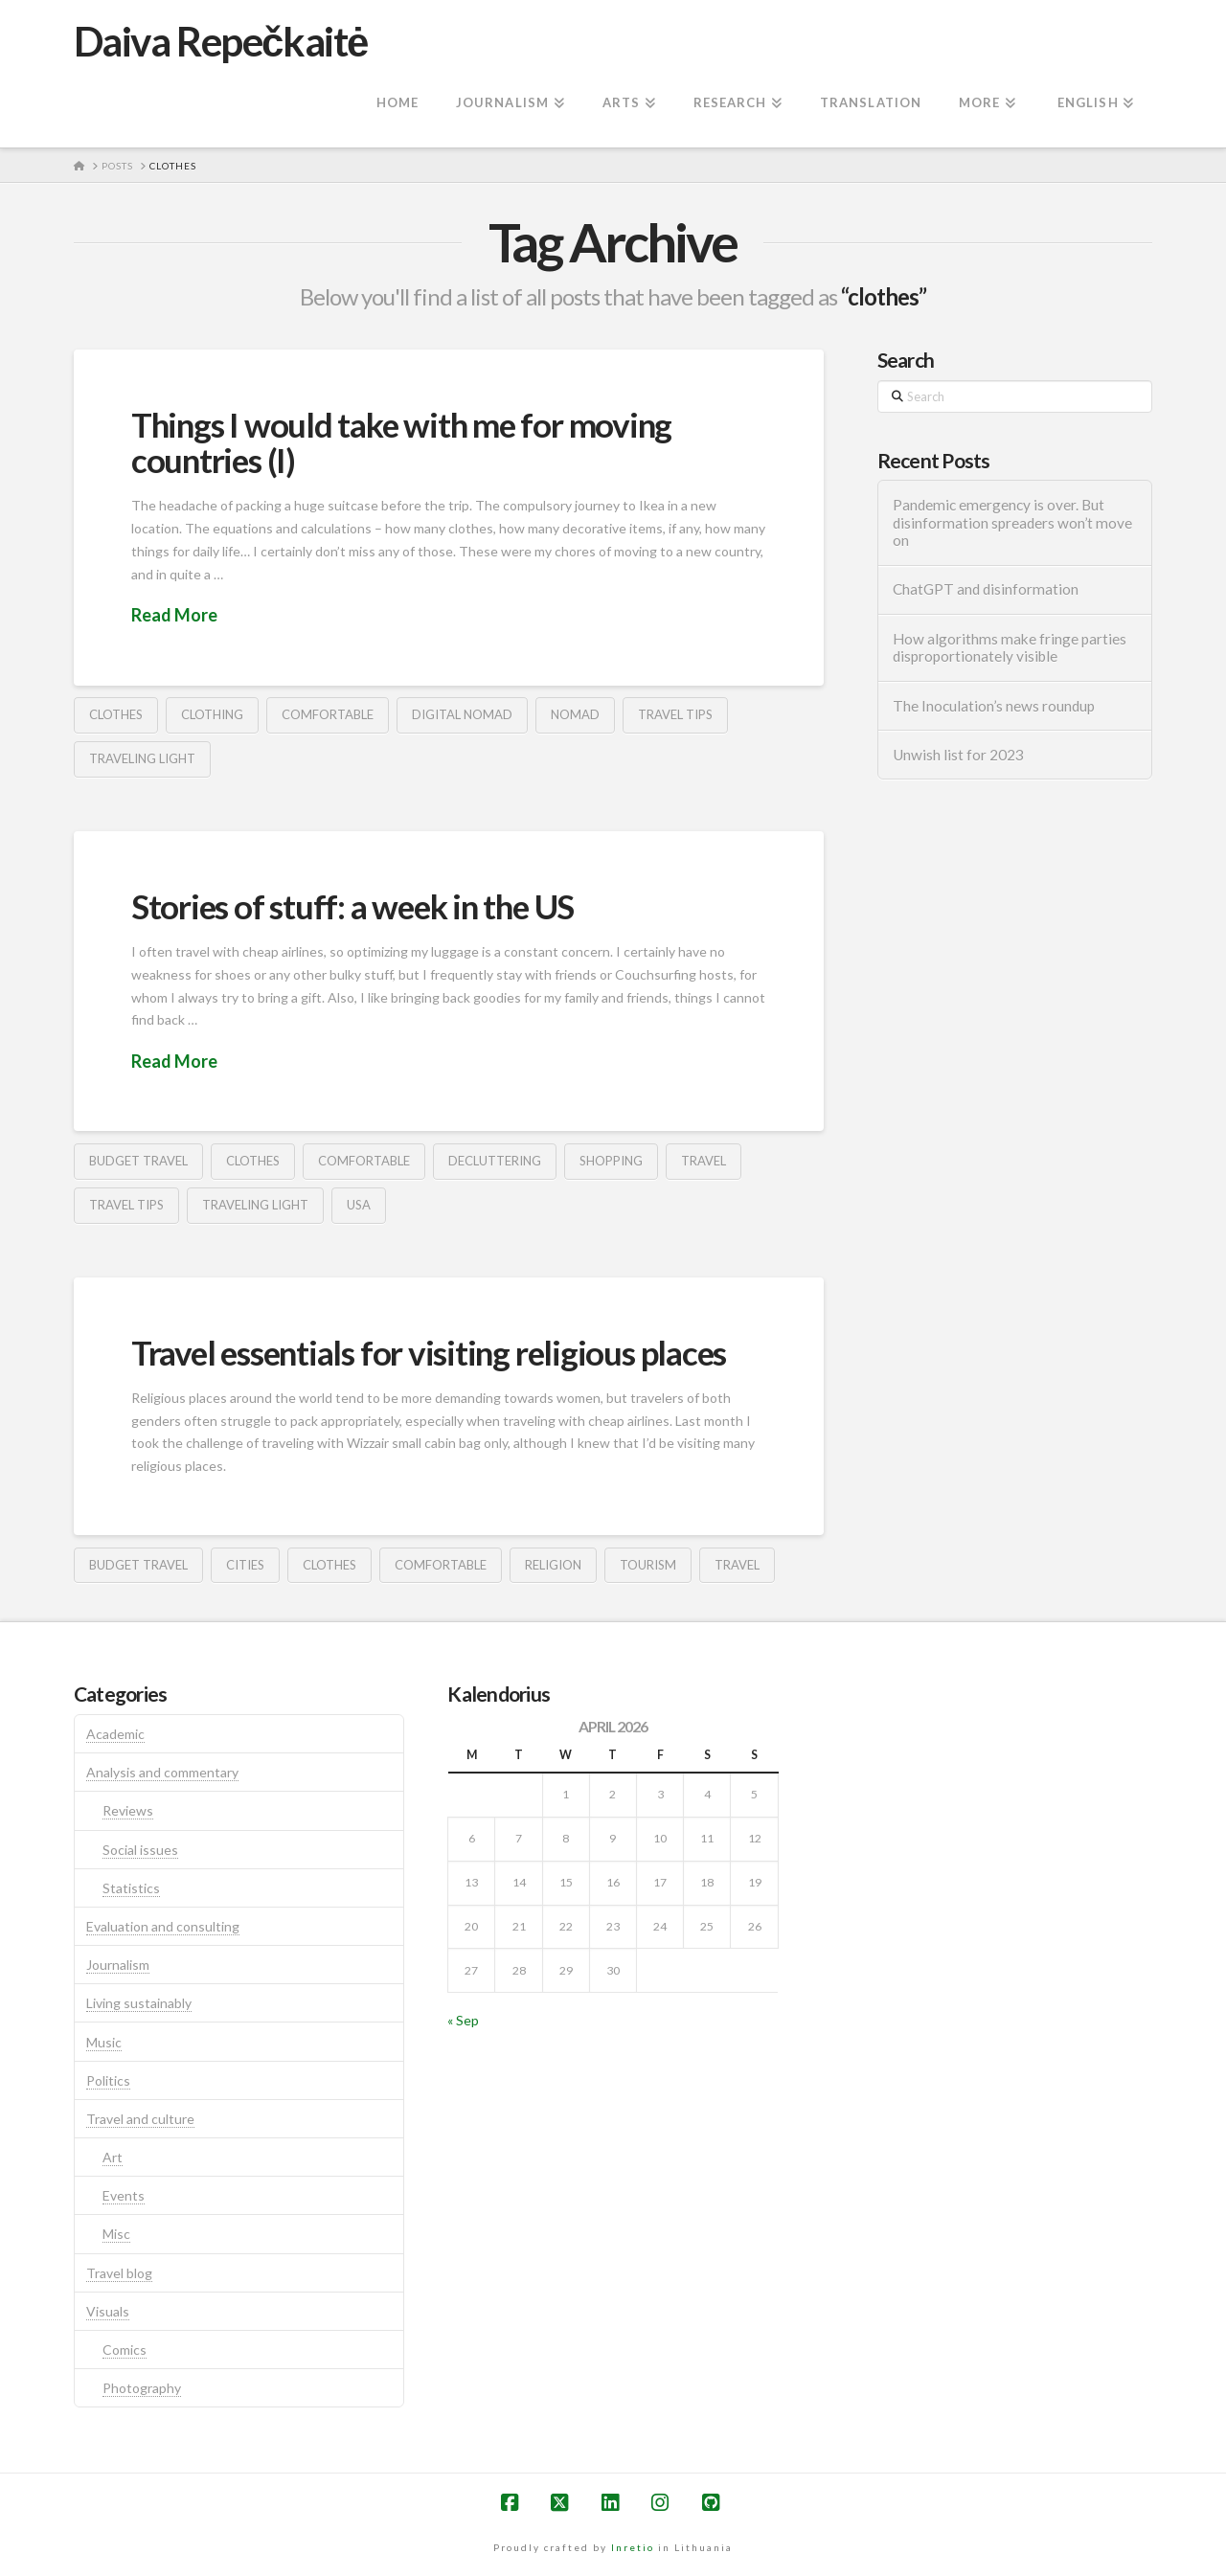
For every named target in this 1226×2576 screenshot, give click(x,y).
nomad (575, 714)
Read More (174, 614)
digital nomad (462, 714)
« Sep (463, 2020)
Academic (115, 1734)
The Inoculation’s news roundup (994, 705)
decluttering (494, 1160)
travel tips (675, 714)
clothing (212, 714)
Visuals (107, 2311)
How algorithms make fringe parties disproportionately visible (1009, 648)
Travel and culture (140, 2119)
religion (553, 1564)
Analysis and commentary (162, 1772)
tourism (648, 1564)
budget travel (138, 1160)
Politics (108, 2080)
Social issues (140, 1850)
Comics (124, 2349)
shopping (611, 1160)
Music (104, 2042)
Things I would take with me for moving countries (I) (401, 442)
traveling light (142, 758)
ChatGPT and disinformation (985, 589)
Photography (141, 2388)
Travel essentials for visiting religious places (428, 1352)
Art (112, 2157)
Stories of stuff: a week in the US (352, 906)
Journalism (117, 1964)
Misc (116, 2234)
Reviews (127, 1810)
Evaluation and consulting (162, 1926)
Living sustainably (139, 2003)
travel (703, 1160)
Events (123, 2195)
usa (359, 1204)
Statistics (131, 1888)
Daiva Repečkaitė (221, 41)
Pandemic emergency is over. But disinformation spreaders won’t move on (1012, 522)
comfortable (328, 714)
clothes (116, 714)
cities (245, 1564)
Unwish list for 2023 (958, 754)
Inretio (632, 2547)
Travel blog (119, 2273)
